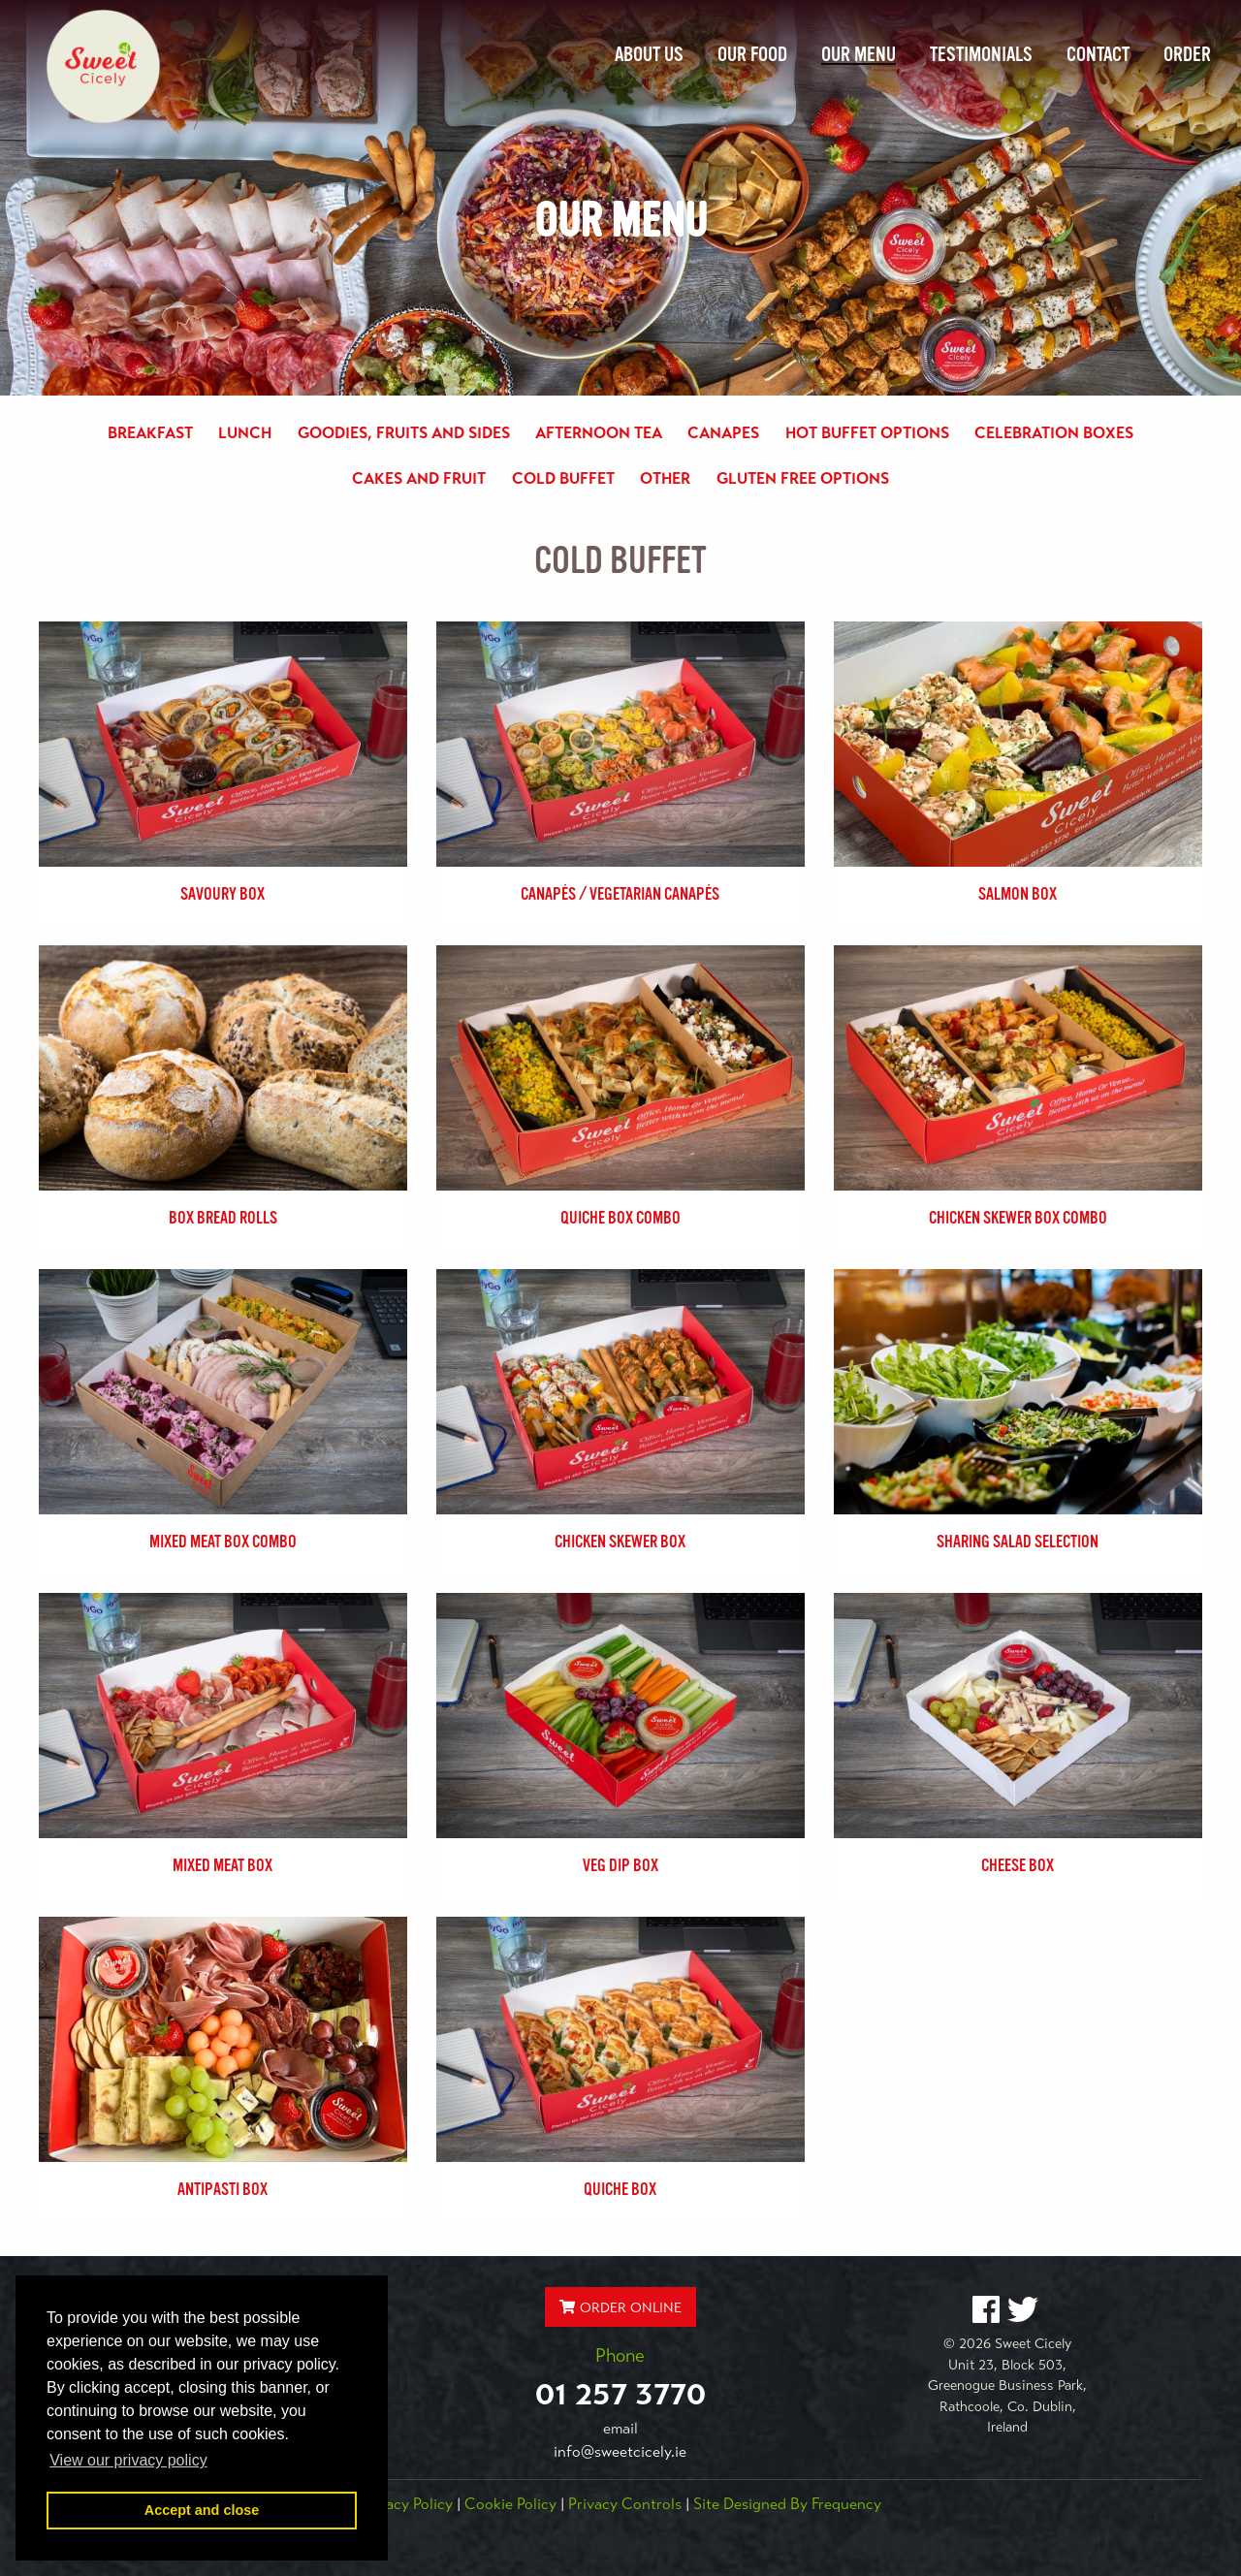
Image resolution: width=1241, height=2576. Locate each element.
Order (1187, 54)
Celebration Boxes (1053, 433)
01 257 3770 (620, 2393)
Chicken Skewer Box (620, 1541)
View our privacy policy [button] (128, 2460)
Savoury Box (222, 894)
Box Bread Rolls (223, 1217)
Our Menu (858, 54)
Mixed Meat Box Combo (223, 1541)
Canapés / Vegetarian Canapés (620, 894)
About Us (649, 54)
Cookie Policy (510, 2504)
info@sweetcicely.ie (620, 2452)
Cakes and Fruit (419, 479)
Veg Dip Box (620, 1865)
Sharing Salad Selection (1017, 1541)
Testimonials (981, 54)
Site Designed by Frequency (787, 2504)
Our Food (752, 54)
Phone (620, 2355)
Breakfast (150, 433)
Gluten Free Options (802, 479)
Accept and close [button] (201, 2510)
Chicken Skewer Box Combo (1018, 1217)
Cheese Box (1017, 1865)
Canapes (723, 433)
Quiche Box (620, 2189)
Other (665, 479)
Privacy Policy (406, 2504)
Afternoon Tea (598, 433)
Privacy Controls (625, 2504)
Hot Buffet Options (867, 433)
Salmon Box (1017, 894)
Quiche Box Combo (620, 1217)
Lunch (244, 433)
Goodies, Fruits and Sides (404, 433)
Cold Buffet (563, 479)
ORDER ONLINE (620, 2307)
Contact (1098, 54)
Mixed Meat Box (222, 1865)
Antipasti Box (222, 2189)
